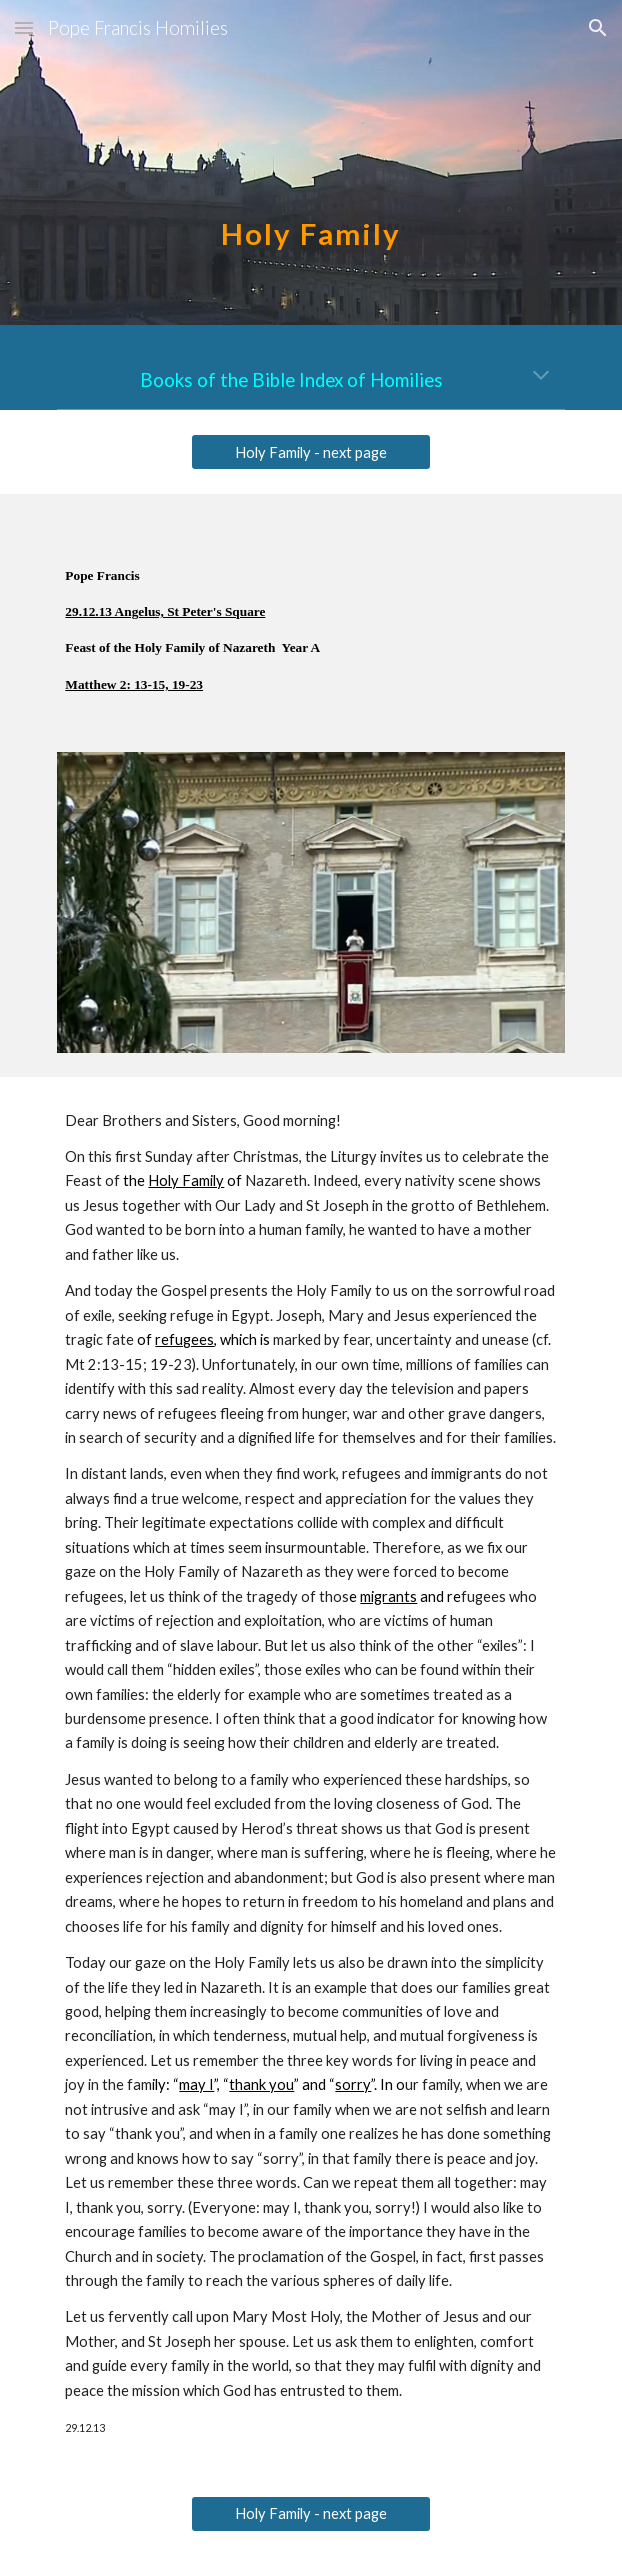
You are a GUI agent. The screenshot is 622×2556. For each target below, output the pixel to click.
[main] (310, 162)
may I (196, 2084)
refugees (184, 1339)
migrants (388, 1596)
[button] (24, 27)
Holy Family (186, 1180)
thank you (261, 2084)
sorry (353, 2084)
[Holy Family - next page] (311, 452)
